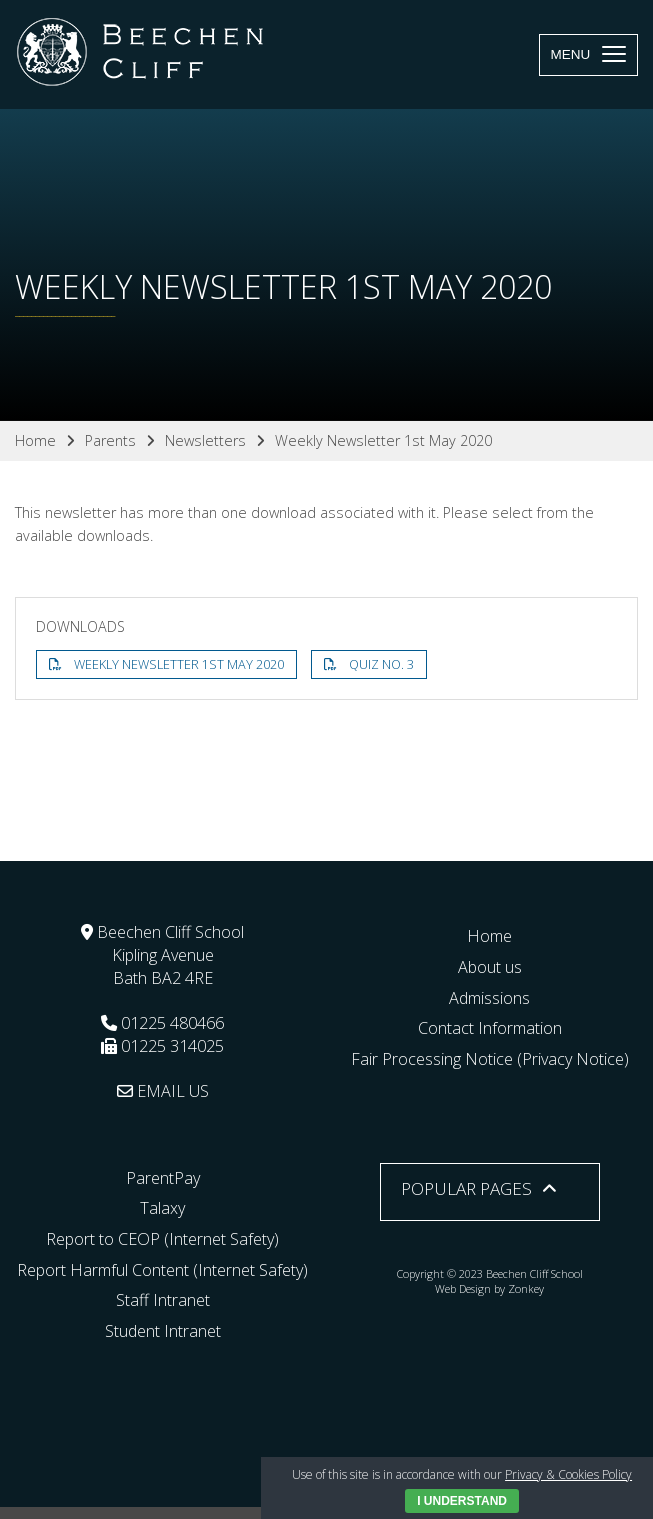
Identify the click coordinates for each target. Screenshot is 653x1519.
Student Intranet (163, 1331)
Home (489, 936)
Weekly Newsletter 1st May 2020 (179, 664)
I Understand (462, 1501)
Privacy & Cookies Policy (568, 1474)
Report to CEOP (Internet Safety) (162, 1239)
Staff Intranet (163, 1300)
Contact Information (490, 1028)
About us (490, 967)
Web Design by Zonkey (489, 1288)
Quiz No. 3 (381, 664)
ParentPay (163, 1178)
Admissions (489, 998)
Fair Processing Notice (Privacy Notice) (490, 1059)
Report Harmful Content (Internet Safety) (162, 1270)
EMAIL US (163, 1091)
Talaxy (162, 1208)
